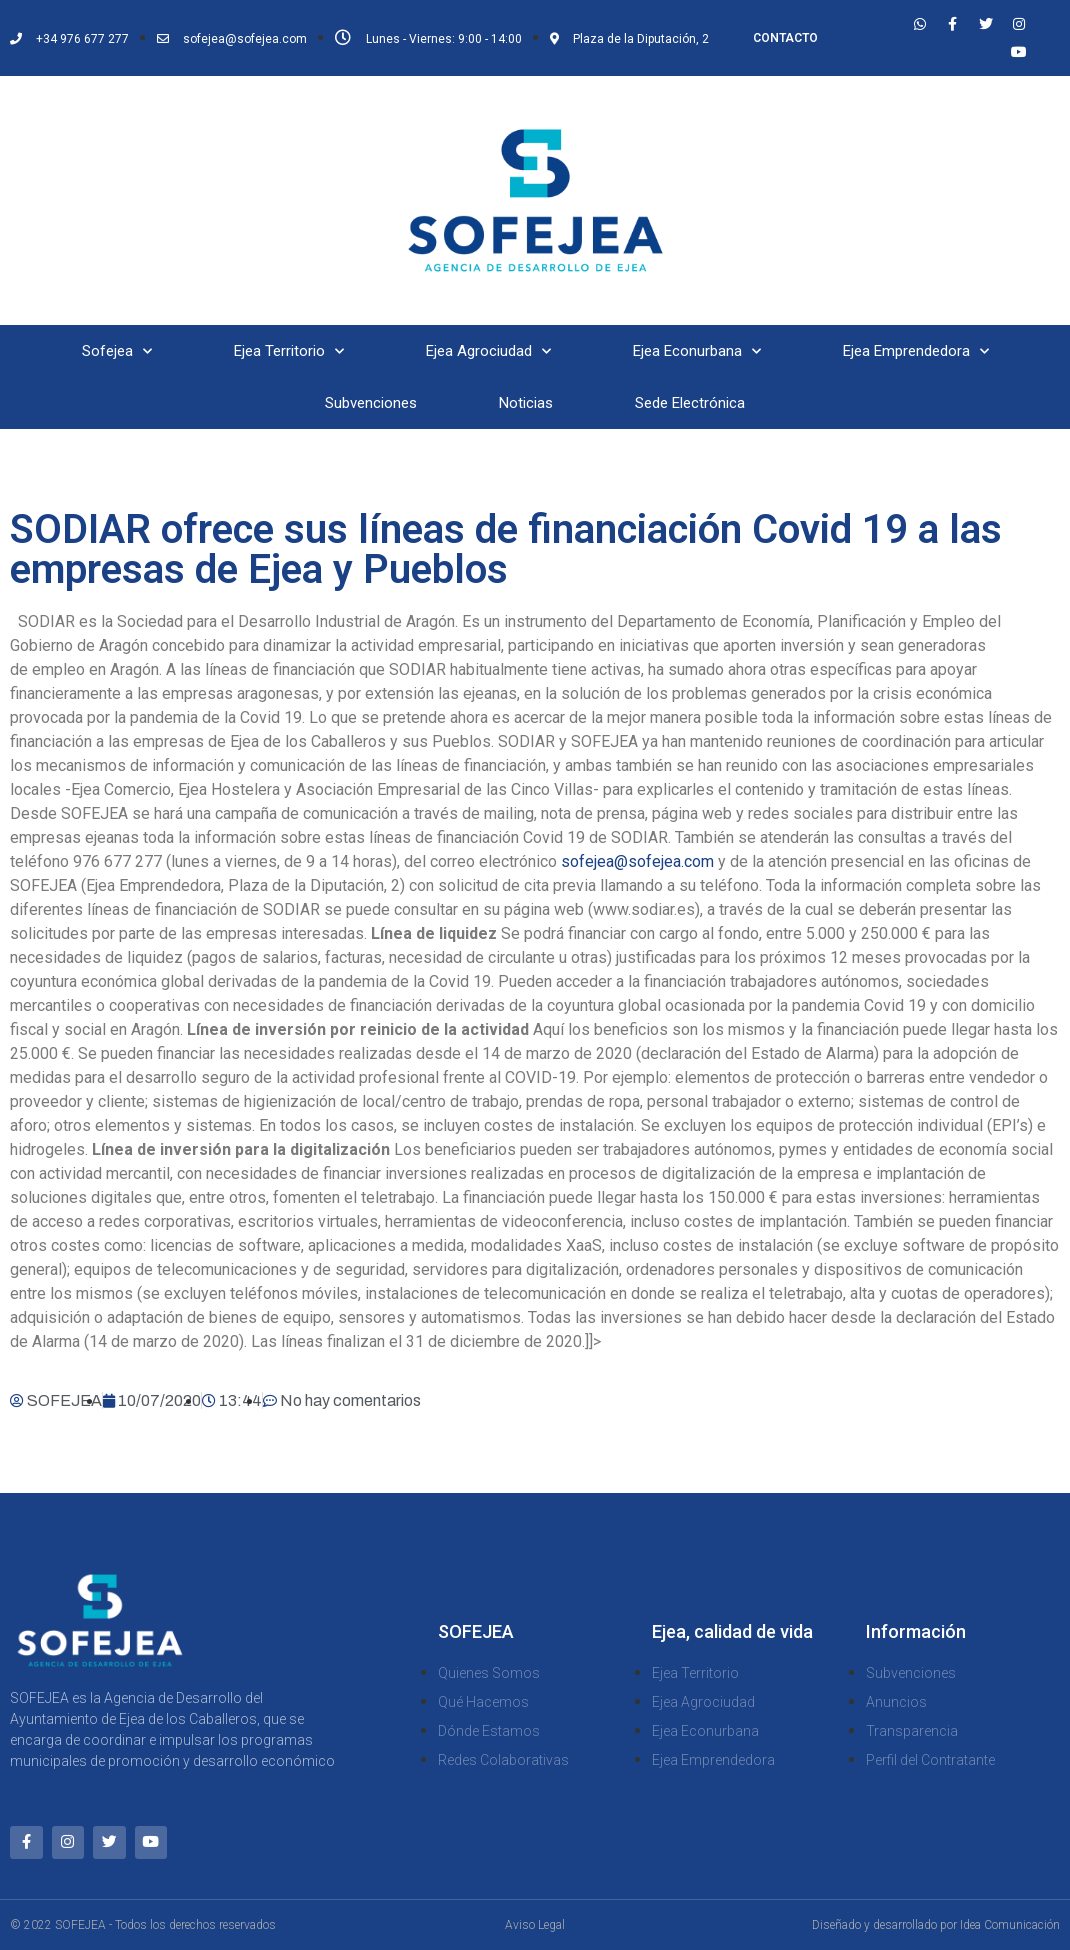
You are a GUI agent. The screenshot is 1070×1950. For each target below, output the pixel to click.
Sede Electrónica (690, 403)
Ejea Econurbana (697, 351)
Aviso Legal (535, 1925)
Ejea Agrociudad (488, 351)
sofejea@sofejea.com (637, 861)
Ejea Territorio (289, 351)
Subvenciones (371, 403)
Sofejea (117, 351)
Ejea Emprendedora (916, 351)
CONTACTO (785, 38)
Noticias (526, 403)
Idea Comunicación (1010, 1925)
